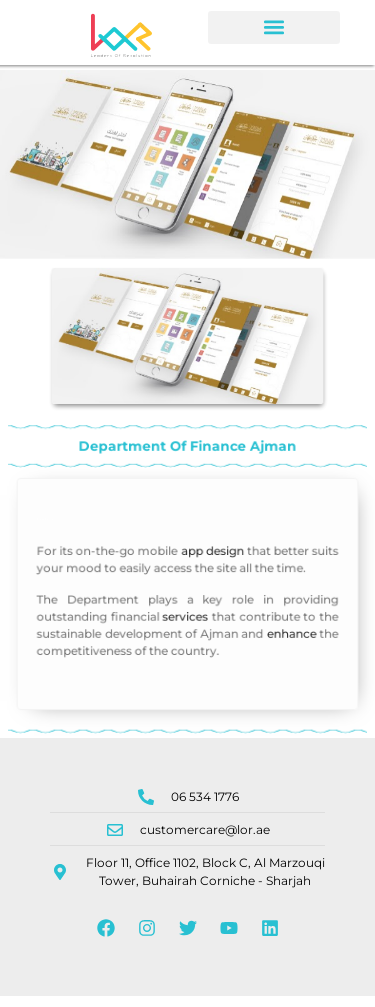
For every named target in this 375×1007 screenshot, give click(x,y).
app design (210, 565)
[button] (274, 27)
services (185, 626)
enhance (284, 641)
